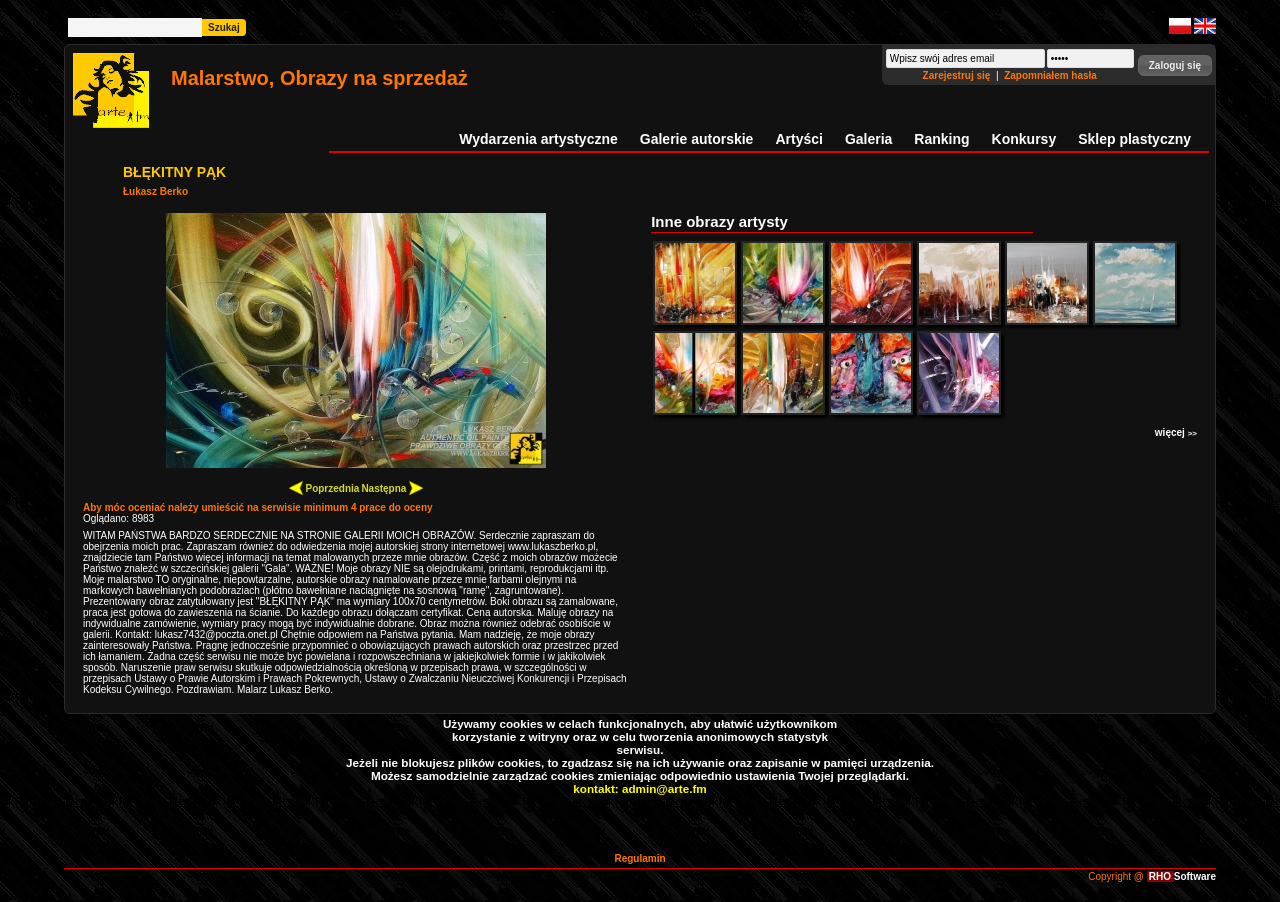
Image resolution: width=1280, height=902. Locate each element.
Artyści (798, 139)
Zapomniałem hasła (1050, 75)
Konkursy (1024, 139)
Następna (392, 487)
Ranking (941, 139)
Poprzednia (324, 487)
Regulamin (639, 858)
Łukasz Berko (155, 191)
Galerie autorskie (697, 139)
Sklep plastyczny (1134, 139)
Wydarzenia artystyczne (538, 139)
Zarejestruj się (958, 75)
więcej (1176, 432)
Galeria (868, 139)
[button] (1175, 65)
